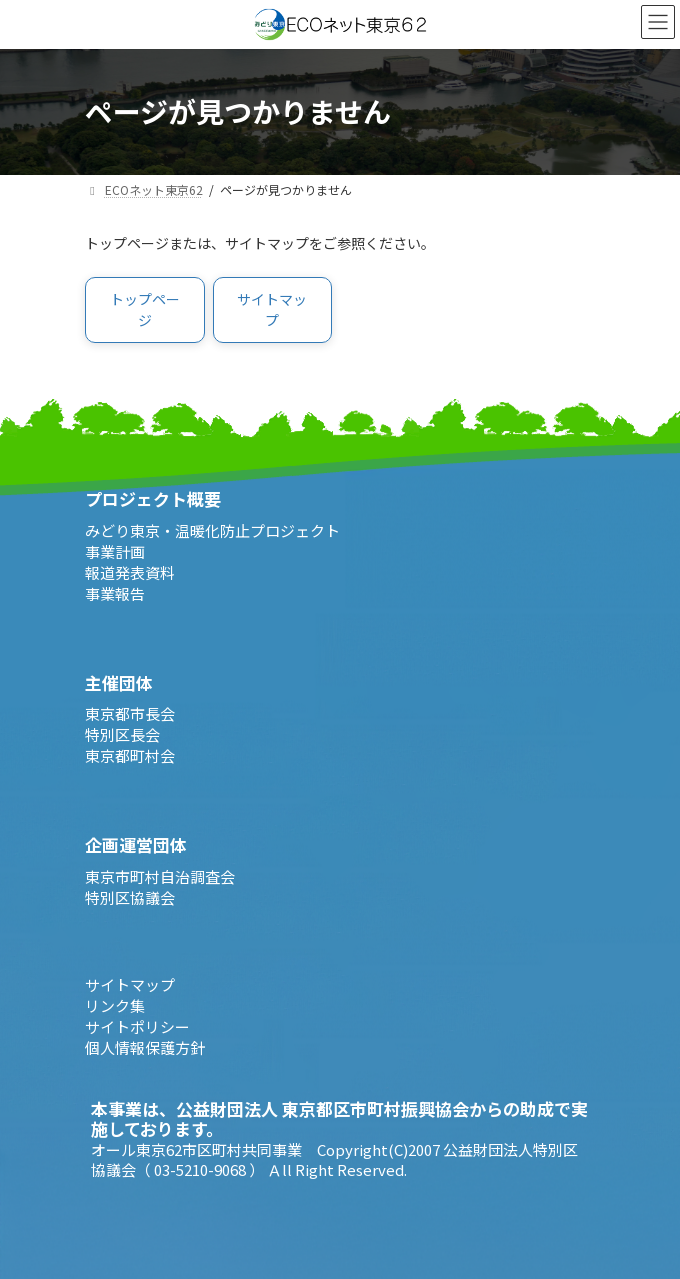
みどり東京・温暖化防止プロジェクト (212, 530)
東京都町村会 (130, 755)
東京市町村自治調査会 (160, 876)
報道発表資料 (130, 572)
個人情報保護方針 (145, 1047)
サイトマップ (130, 984)
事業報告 (115, 593)
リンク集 (115, 1005)
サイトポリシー (137, 1026)
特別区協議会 (130, 897)
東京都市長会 (130, 713)
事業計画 (115, 551)
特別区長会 (122, 734)
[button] (145, 310)
